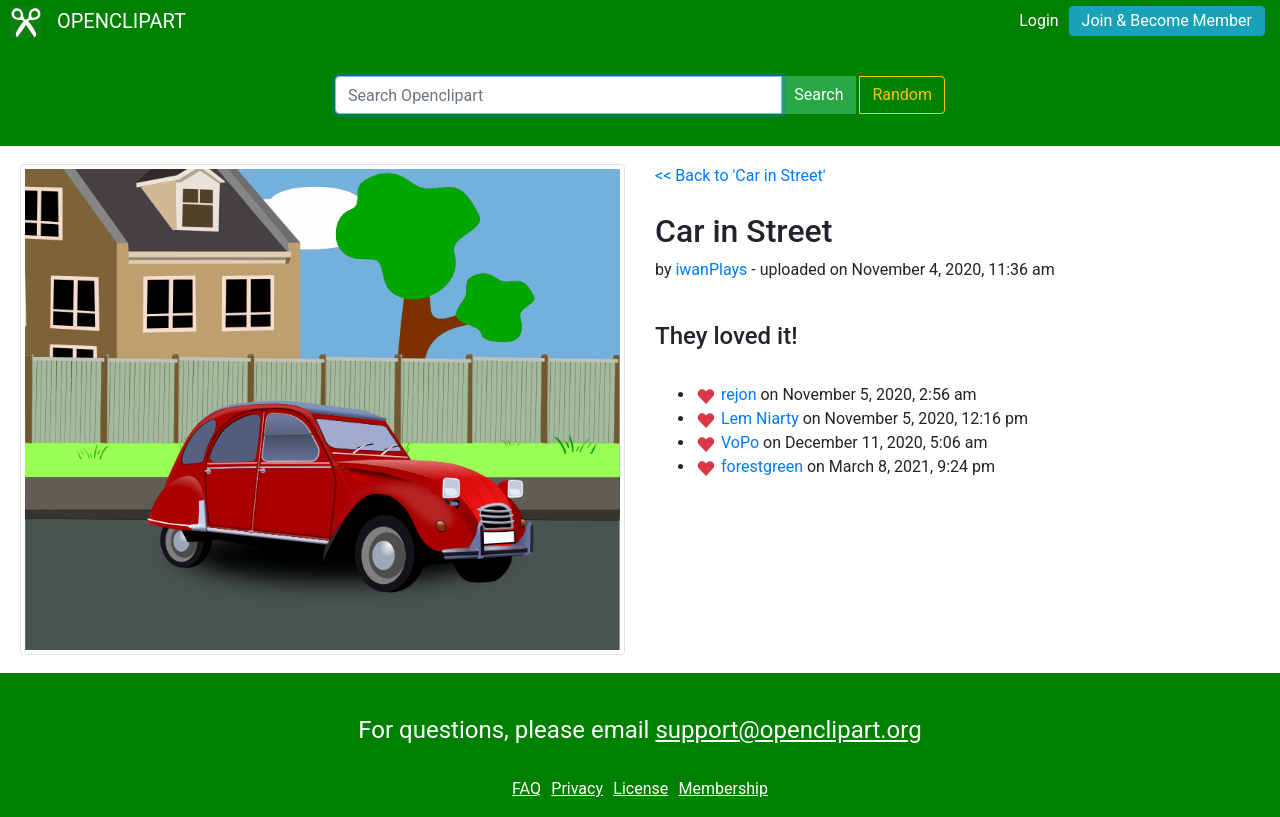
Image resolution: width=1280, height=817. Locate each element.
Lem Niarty (762, 418)
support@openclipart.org (788, 730)
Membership (723, 788)
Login (1038, 20)
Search (818, 94)
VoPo (742, 442)
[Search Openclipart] (558, 95)
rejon (741, 394)
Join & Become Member (1167, 20)
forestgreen (764, 466)
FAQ (526, 788)
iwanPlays (711, 269)
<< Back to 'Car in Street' (740, 175)
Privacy (577, 788)
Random (902, 94)
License (640, 788)
